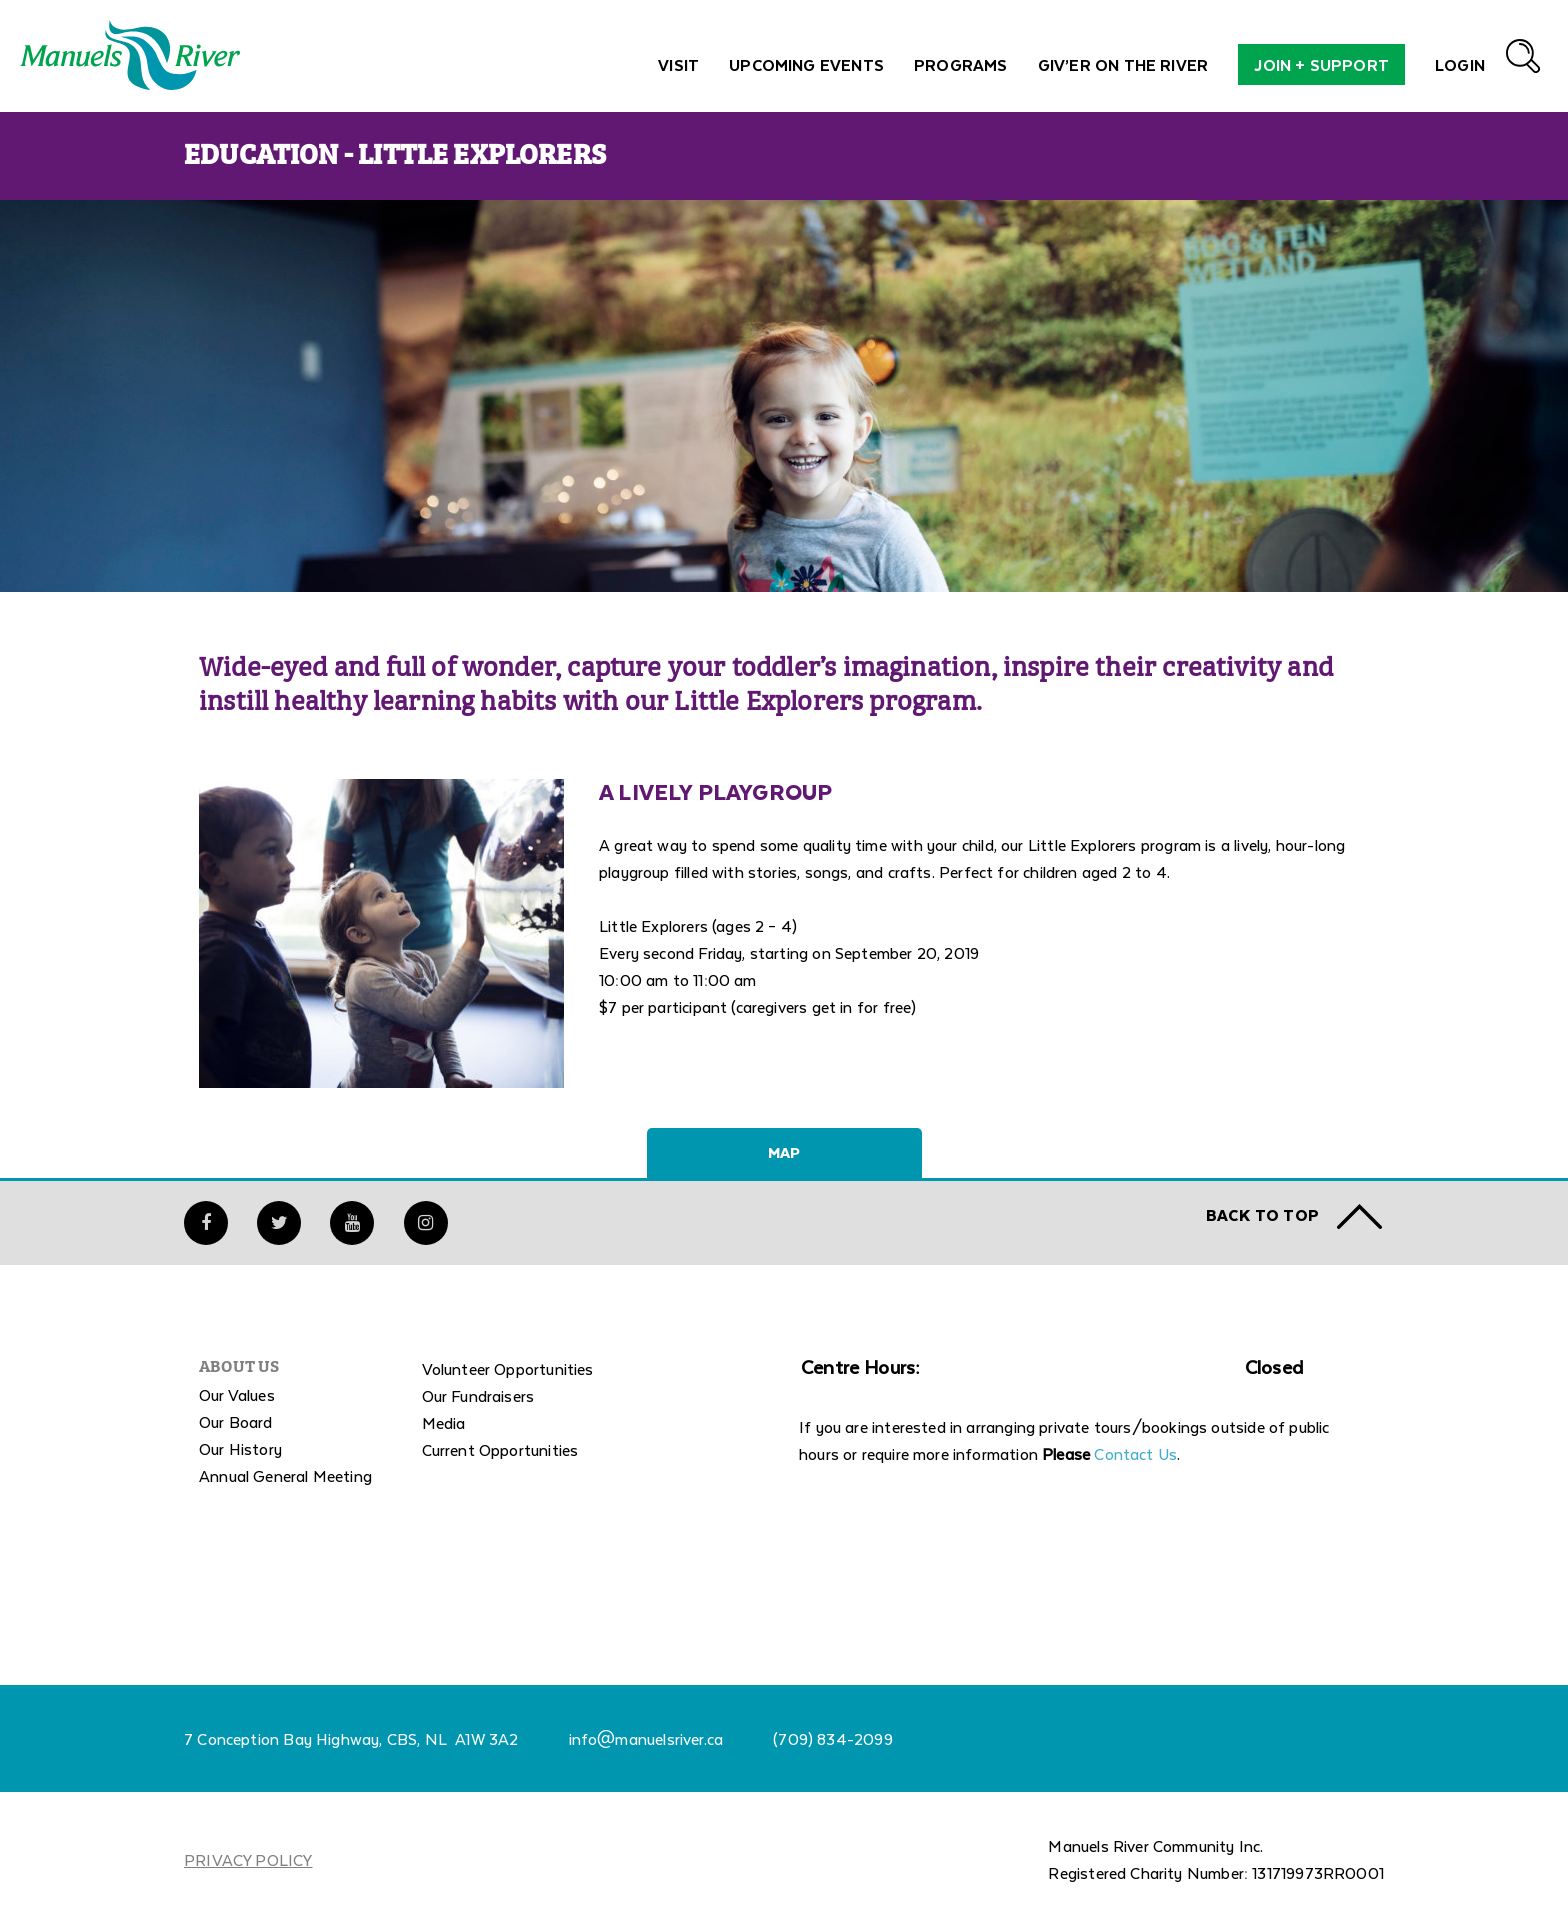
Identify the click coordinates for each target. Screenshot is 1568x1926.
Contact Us (1135, 1453)
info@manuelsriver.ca (646, 1738)
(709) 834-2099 (833, 1738)
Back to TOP (1262, 1214)
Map (784, 1152)
